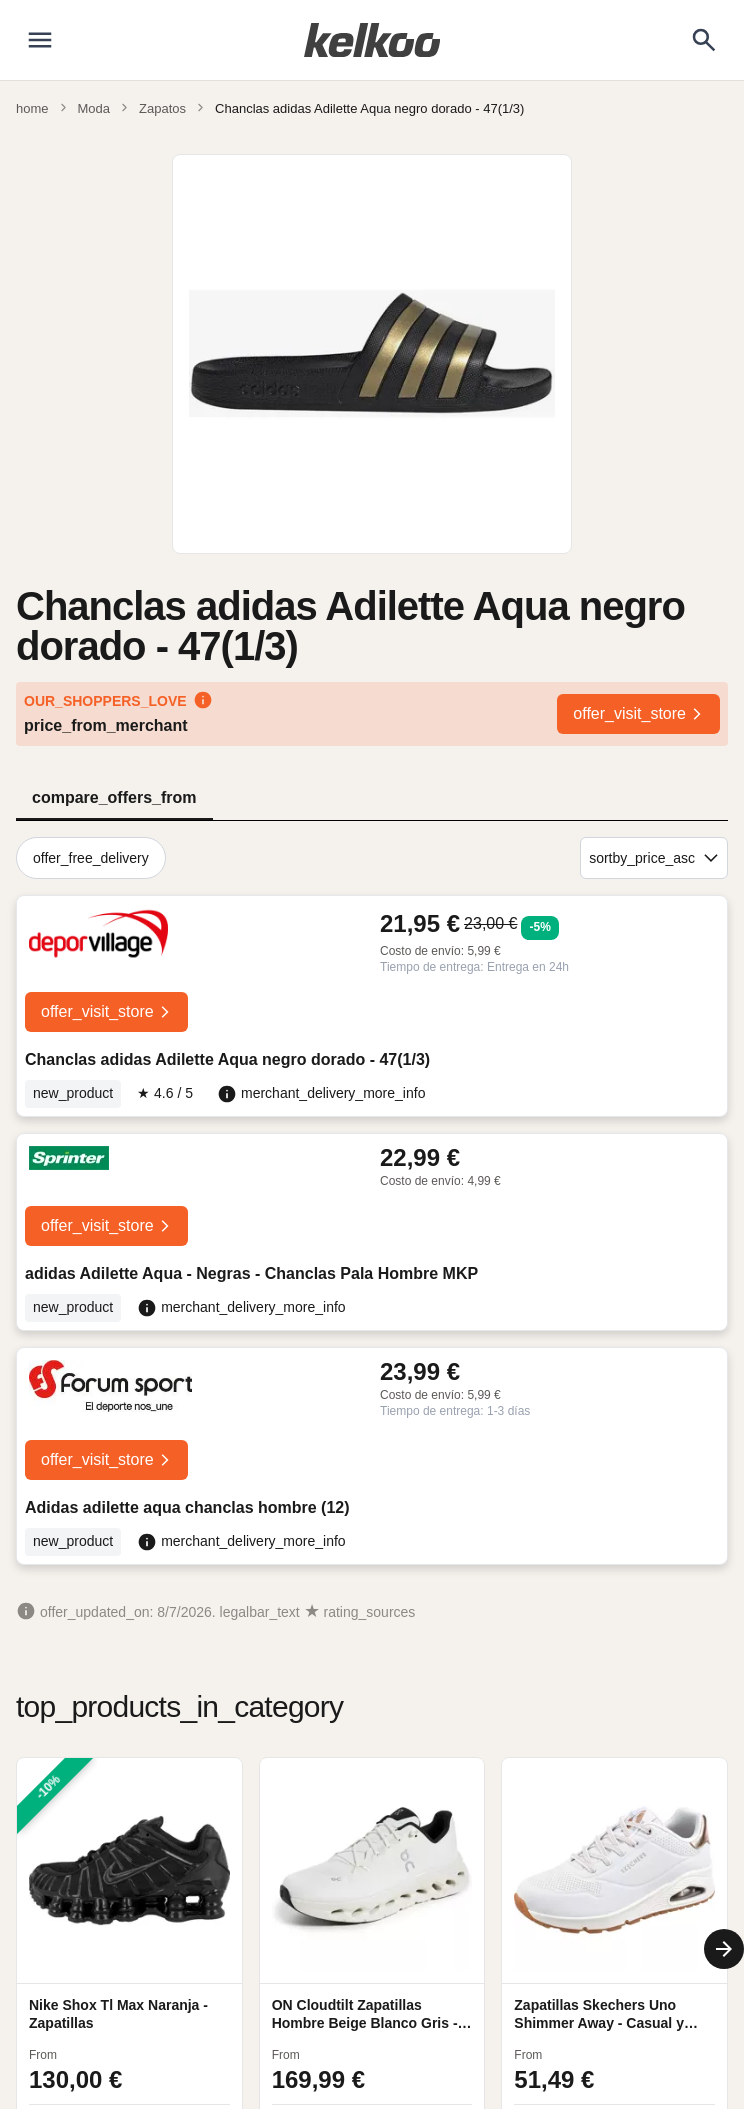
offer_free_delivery (91, 858)
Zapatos (162, 108)
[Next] (724, 1949)
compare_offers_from (114, 797)
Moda (94, 108)
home (32, 108)
